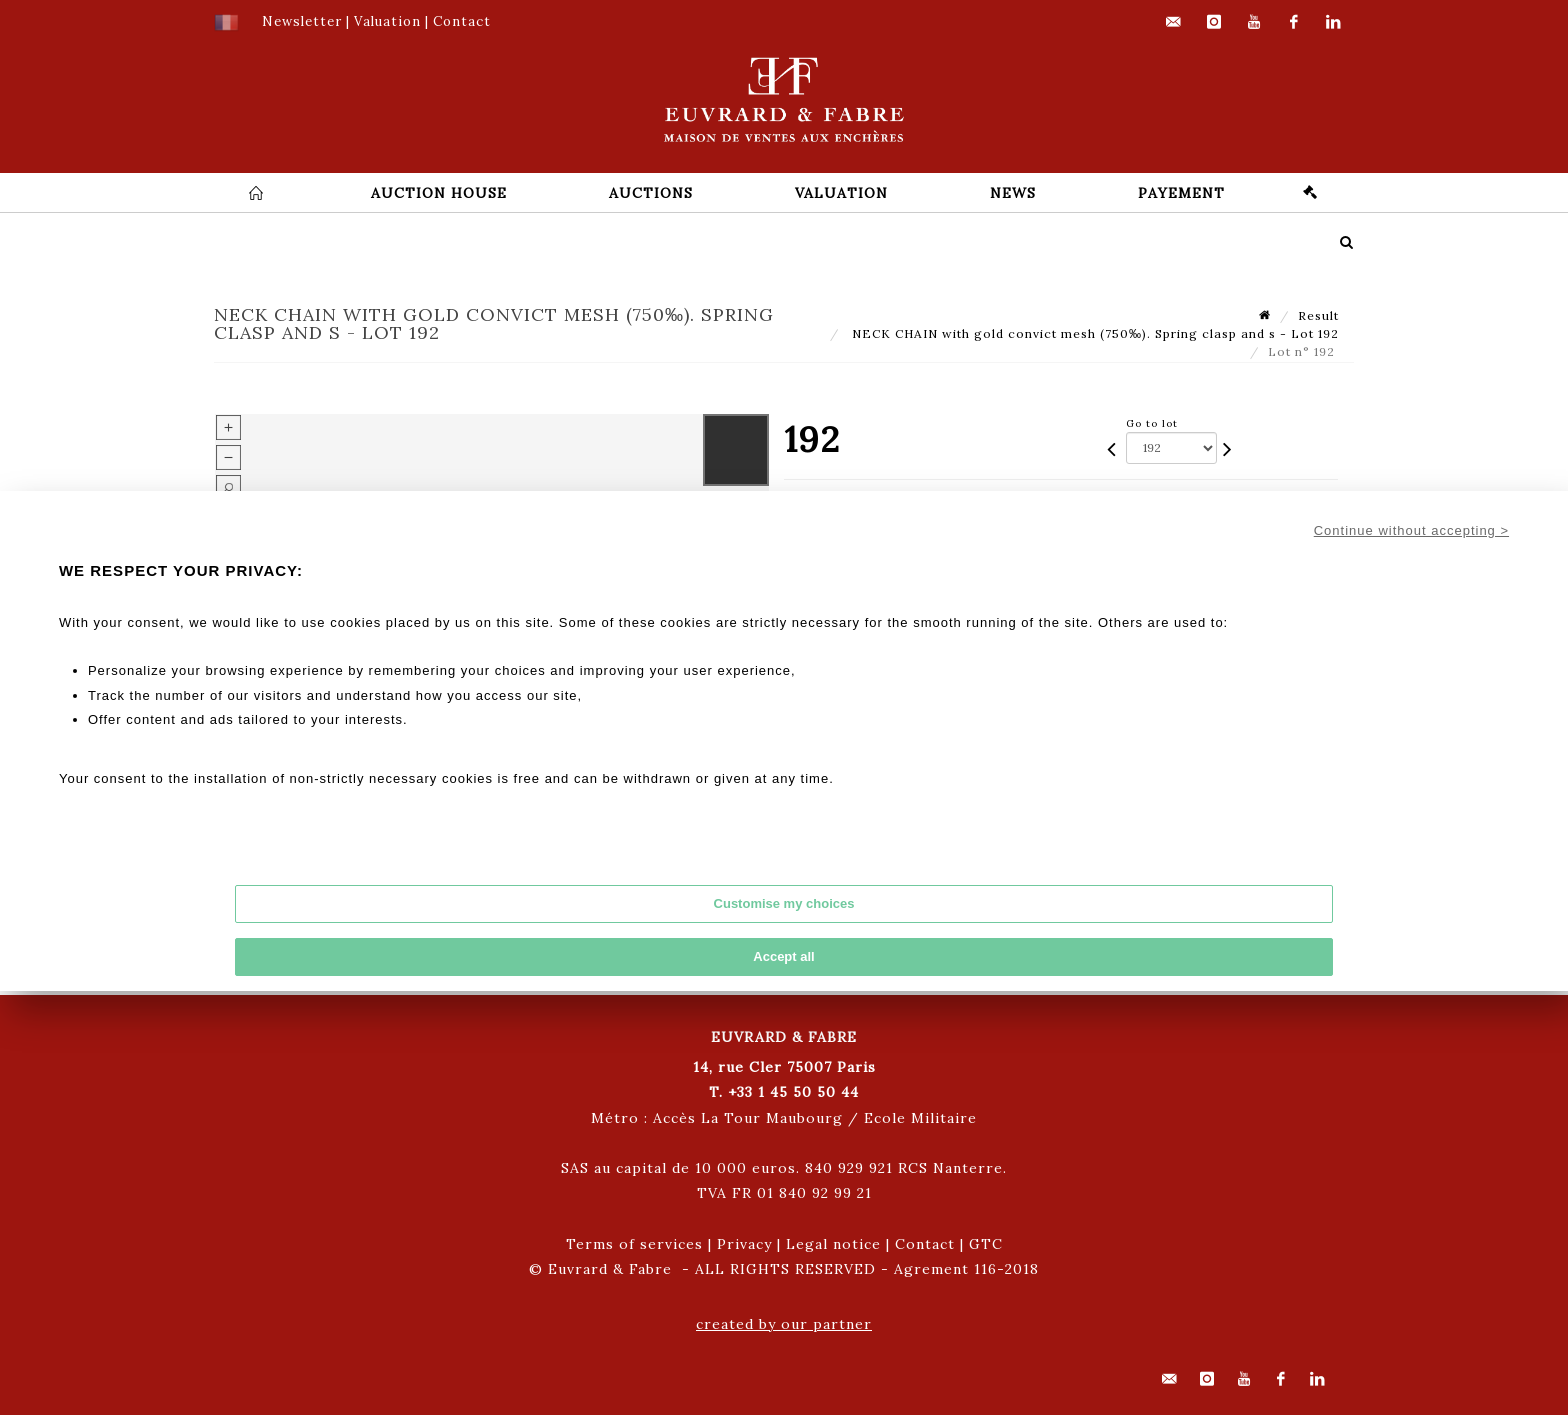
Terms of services (634, 1244)
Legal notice (833, 1244)
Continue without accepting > (1411, 530)
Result (1318, 315)
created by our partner (784, 1324)
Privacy (744, 1244)
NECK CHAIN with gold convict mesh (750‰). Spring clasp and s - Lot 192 (1093, 333)
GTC (986, 1244)
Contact (925, 1244)
